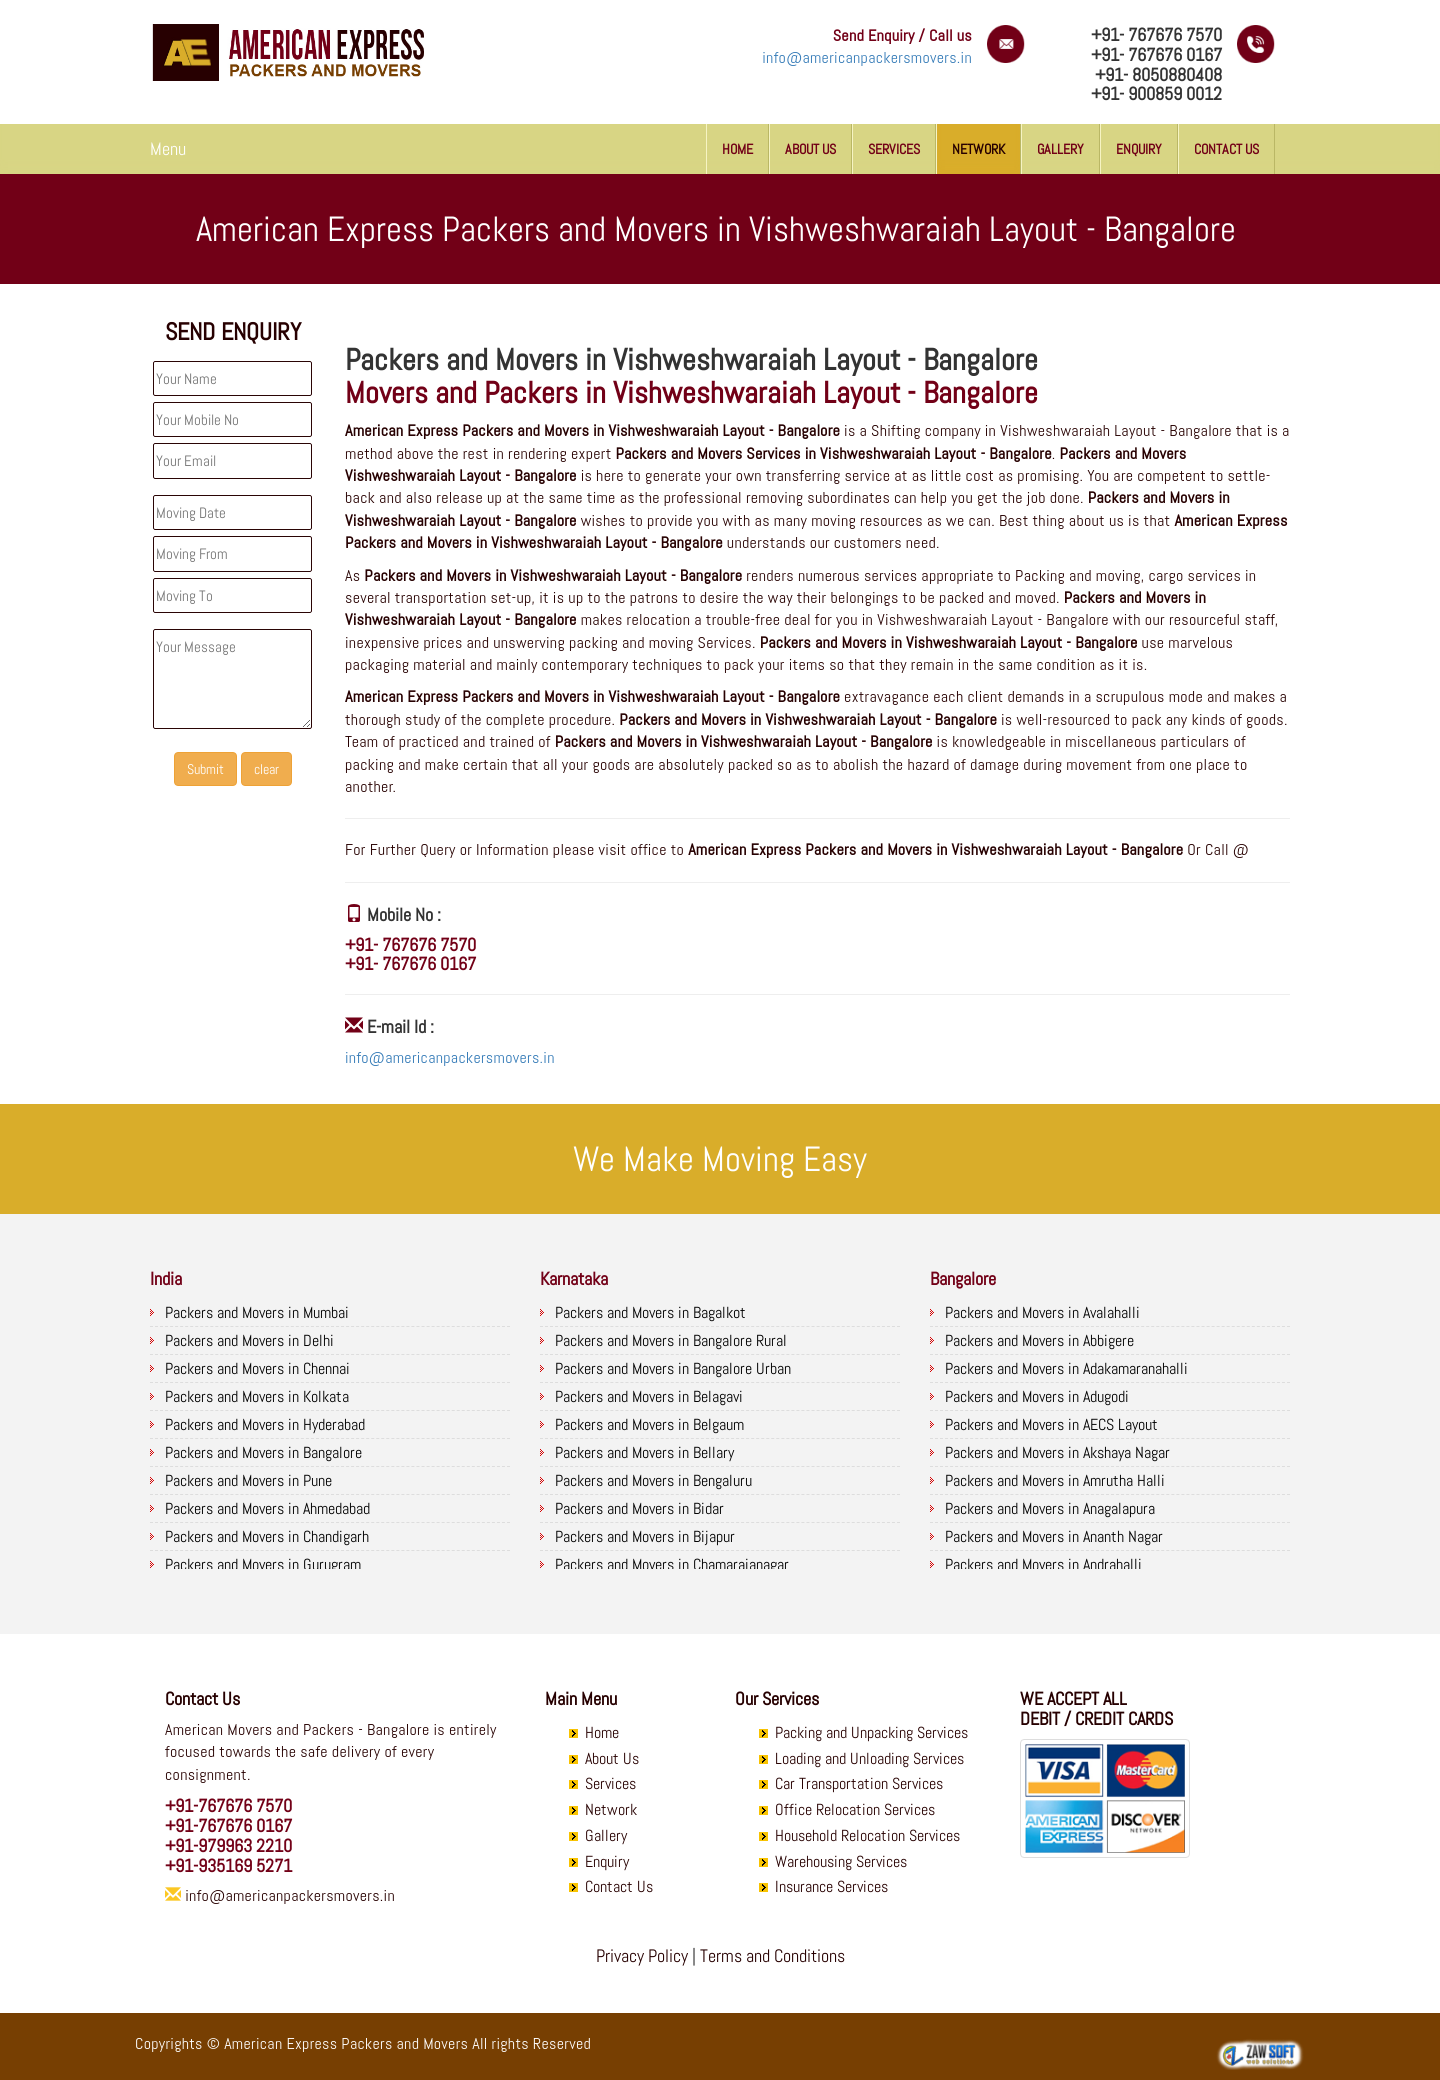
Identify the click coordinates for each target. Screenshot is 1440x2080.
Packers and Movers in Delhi (249, 1340)
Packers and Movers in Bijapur (645, 1536)
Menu (168, 148)
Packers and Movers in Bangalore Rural (671, 1340)
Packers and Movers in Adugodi (1037, 1396)
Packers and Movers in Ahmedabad (267, 1508)
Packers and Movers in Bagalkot (650, 1312)
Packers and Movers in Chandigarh (267, 1536)
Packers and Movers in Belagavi (649, 1396)
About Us (810, 149)
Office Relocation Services (855, 1809)
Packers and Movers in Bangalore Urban (673, 1368)
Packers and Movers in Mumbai (257, 1312)
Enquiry (1139, 149)
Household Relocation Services (867, 1835)
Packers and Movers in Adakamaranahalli (1066, 1368)
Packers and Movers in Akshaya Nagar (1057, 1452)
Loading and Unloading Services (869, 1758)
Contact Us (1226, 149)
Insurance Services (831, 1886)
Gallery (1060, 149)
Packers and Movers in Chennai (257, 1368)
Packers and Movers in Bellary (644, 1452)
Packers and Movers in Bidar (639, 1508)
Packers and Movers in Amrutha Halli (1055, 1480)
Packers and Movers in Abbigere (1039, 1340)
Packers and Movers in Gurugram (263, 1564)
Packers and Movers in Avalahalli (1042, 1312)
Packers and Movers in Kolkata (257, 1396)
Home (737, 149)
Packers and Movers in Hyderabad (265, 1424)
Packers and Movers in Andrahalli (1043, 1564)
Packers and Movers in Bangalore (263, 1452)
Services (894, 149)
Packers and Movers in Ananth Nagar (1054, 1536)
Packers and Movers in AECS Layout (1051, 1424)
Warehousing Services (841, 1861)
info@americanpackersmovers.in (867, 57)
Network (978, 149)
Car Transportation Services (859, 1783)
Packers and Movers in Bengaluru (653, 1480)
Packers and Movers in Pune (248, 1480)
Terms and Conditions (772, 1955)
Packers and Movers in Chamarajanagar (672, 1564)
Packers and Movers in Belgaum (649, 1424)
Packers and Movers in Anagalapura (1050, 1508)
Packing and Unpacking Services (871, 1732)
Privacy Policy (642, 1955)
